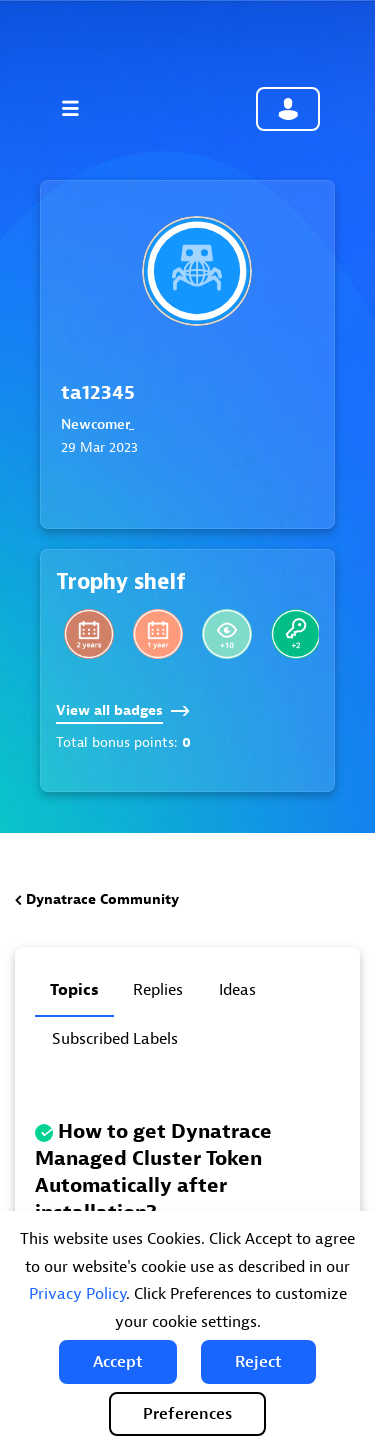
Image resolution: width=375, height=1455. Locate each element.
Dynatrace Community (102, 899)
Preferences (187, 1414)
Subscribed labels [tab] (115, 1039)
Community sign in (288, 109)
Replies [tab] (158, 990)
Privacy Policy (77, 1294)
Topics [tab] (74, 990)
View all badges (123, 710)
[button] (118, 1362)
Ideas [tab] (237, 990)
